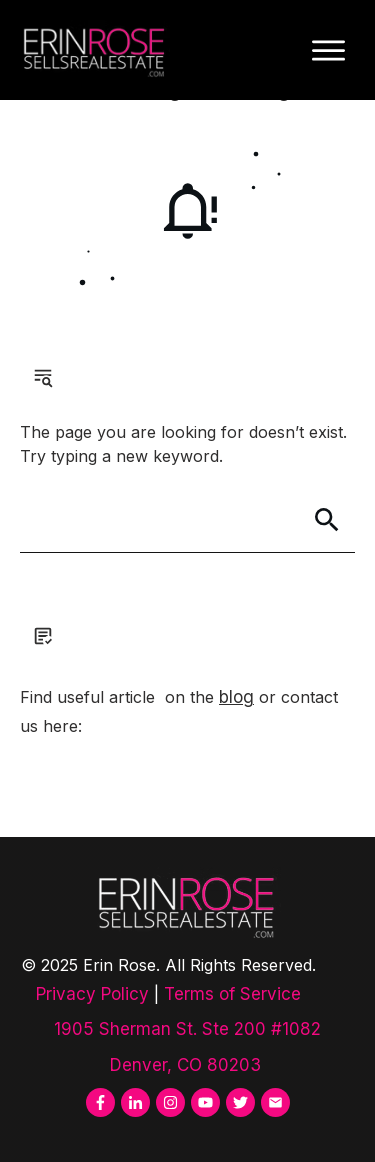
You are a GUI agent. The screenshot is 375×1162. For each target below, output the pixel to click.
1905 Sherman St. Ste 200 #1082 (187, 1029)
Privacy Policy (92, 994)
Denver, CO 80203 (188, 1065)
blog (236, 697)
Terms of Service (232, 994)
